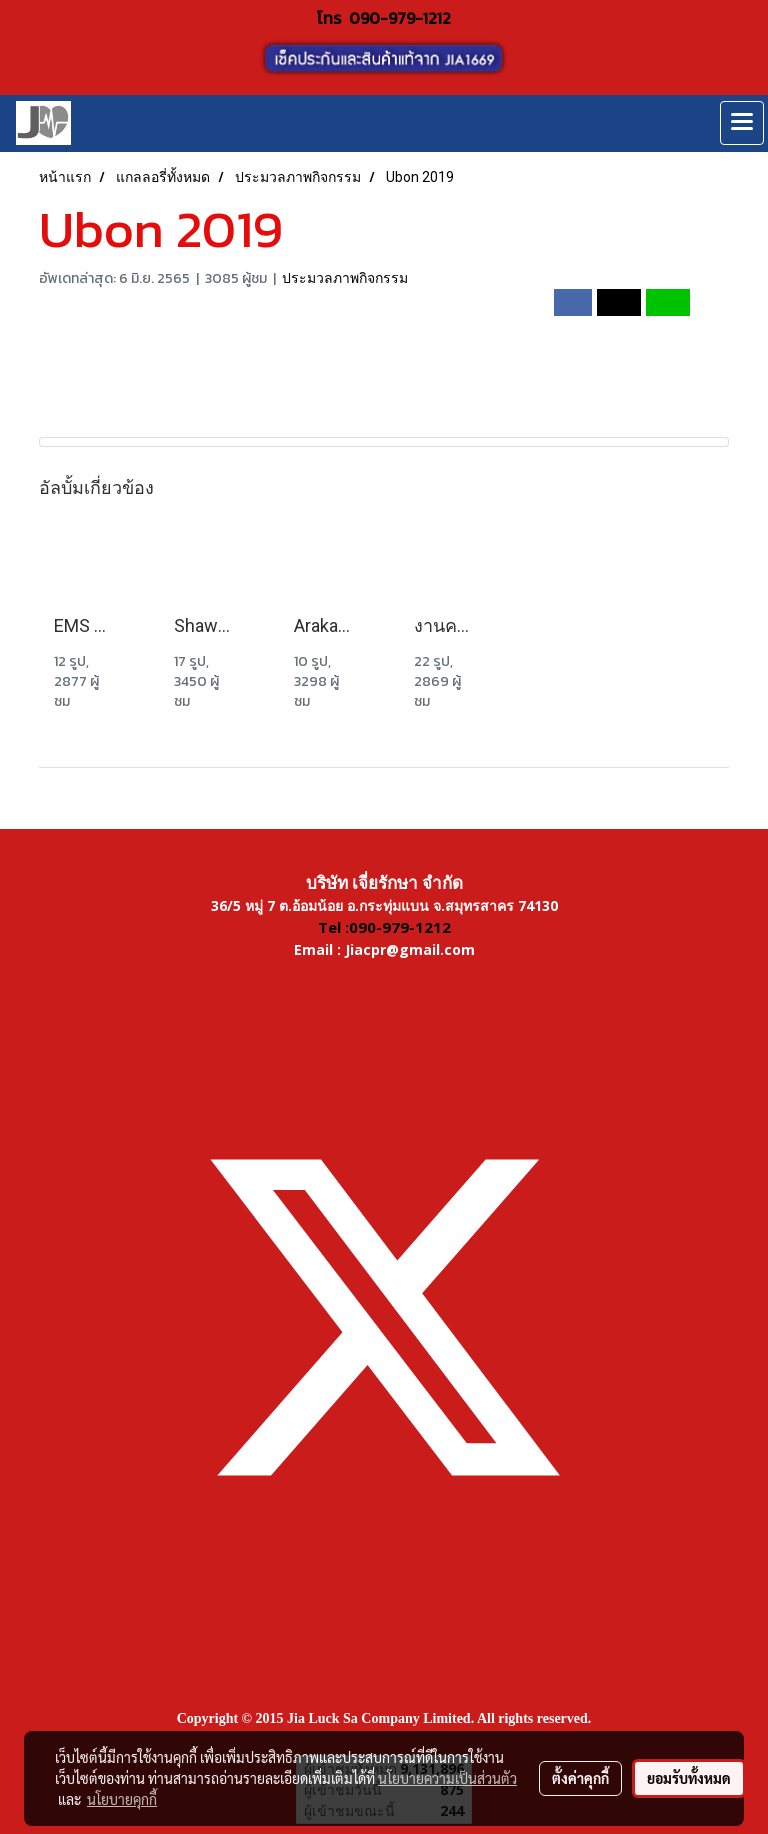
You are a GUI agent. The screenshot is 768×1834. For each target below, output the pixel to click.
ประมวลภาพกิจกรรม (345, 278)
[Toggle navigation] (742, 123)
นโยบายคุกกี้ (122, 1799)
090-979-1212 (400, 18)
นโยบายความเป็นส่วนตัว (447, 1778)
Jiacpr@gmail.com (410, 949)
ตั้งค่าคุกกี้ (580, 1778)
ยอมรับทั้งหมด (689, 1778)
